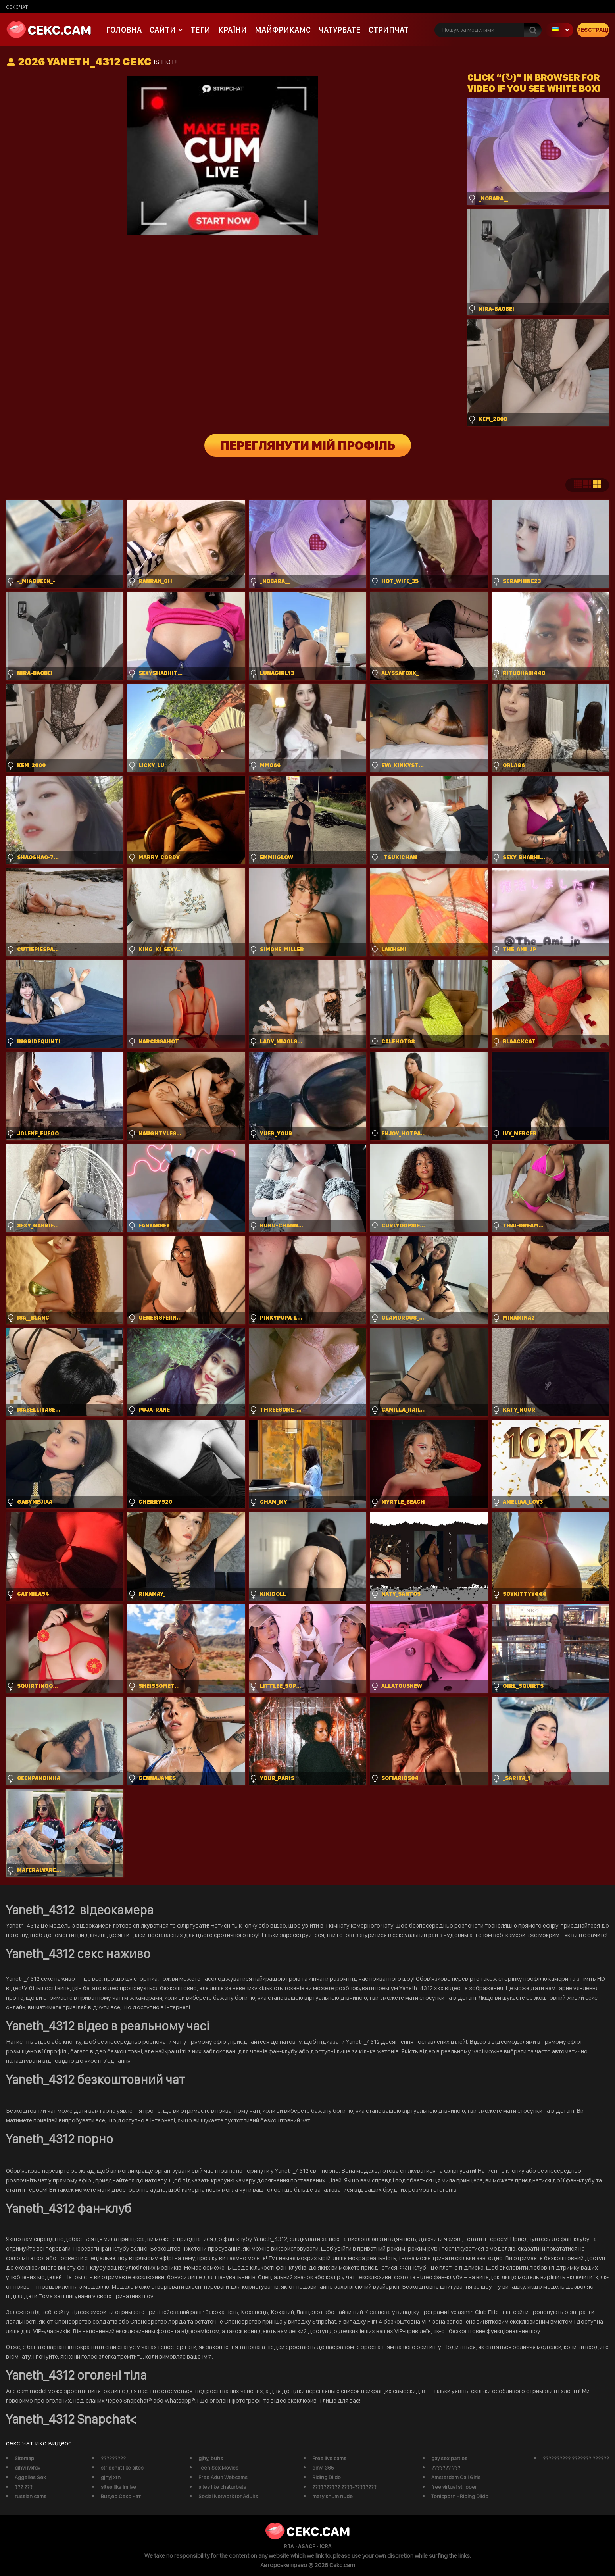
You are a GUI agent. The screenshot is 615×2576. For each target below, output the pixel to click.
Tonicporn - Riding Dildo (459, 2496)
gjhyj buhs (210, 2458)
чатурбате (340, 30)
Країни (232, 30)
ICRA (325, 2546)
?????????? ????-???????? (344, 2487)
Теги (200, 30)
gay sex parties (449, 2458)
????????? (113, 2458)
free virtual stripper (454, 2487)
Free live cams (329, 2458)
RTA (289, 2546)
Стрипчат (389, 30)
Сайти (163, 30)
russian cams (30, 2496)
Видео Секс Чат (121, 2496)
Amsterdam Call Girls (455, 2477)
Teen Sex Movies (218, 2467)
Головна (124, 30)
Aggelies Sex (30, 2477)
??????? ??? (445, 2467)
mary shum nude (332, 2496)
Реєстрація (593, 29)
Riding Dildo (326, 2477)
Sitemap (24, 2458)
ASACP (306, 2546)
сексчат (17, 7)
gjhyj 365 (323, 2467)
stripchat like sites (122, 2467)
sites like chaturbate (222, 2487)
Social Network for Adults (228, 2496)
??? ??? (24, 2487)
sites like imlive (118, 2487)
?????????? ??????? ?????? (576, 2458)
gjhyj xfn (111, 2477)
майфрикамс (283, 30)
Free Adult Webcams (223, 2477)
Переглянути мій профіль (307, 445)
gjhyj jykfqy (27, 2467)
